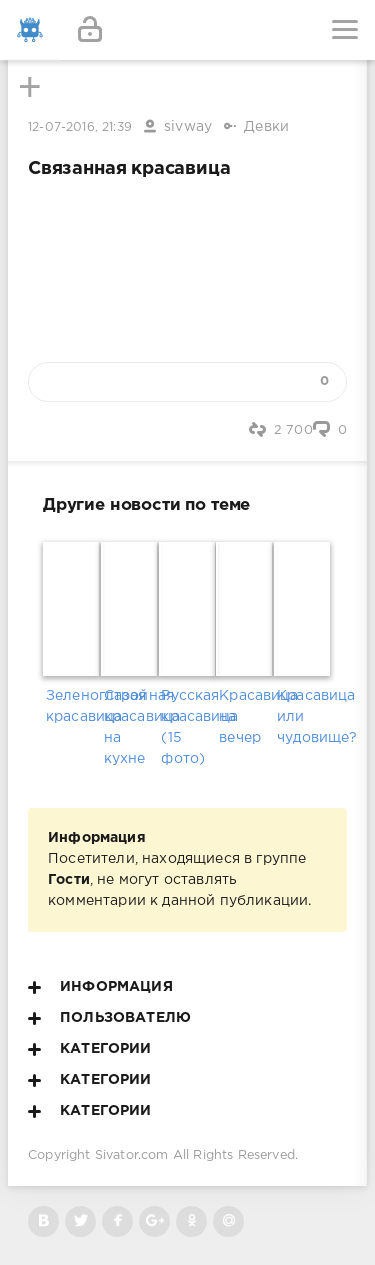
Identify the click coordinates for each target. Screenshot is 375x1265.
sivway (188, 127)
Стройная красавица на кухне (130, 727)
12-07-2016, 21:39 (80, 127)
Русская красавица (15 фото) (187, 727)
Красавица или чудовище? (303, 717)
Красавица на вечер (245, 717)
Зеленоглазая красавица (72, 706)
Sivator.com (132, 1155)
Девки (266, 127)
